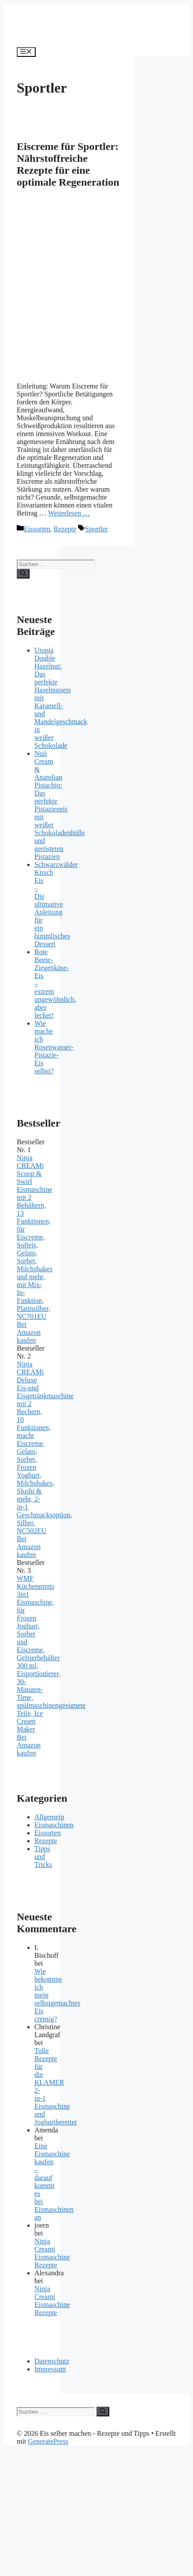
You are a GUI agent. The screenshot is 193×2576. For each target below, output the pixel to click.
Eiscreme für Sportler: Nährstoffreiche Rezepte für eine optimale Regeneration (68, 164)
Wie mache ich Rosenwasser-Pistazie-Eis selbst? (54, 1047)
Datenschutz (51, 2361)
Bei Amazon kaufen (29, 1332)
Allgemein (49, 1817)
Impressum (50, 2369)
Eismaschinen (54, 1825)
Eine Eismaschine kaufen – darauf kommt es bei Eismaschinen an (54, 2181)
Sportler (96, 529)
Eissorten (37, 529)
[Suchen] (23, 574)
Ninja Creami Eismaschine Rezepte (52, 2253)
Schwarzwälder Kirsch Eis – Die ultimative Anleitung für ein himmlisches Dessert (56, 904)
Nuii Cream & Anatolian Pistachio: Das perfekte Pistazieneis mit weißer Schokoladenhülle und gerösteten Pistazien (59, 805)
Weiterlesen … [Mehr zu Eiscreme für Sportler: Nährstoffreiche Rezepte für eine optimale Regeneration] (69, 513)
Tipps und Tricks (43, 1856)
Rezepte (65, 529)
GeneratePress (48, 2441)
